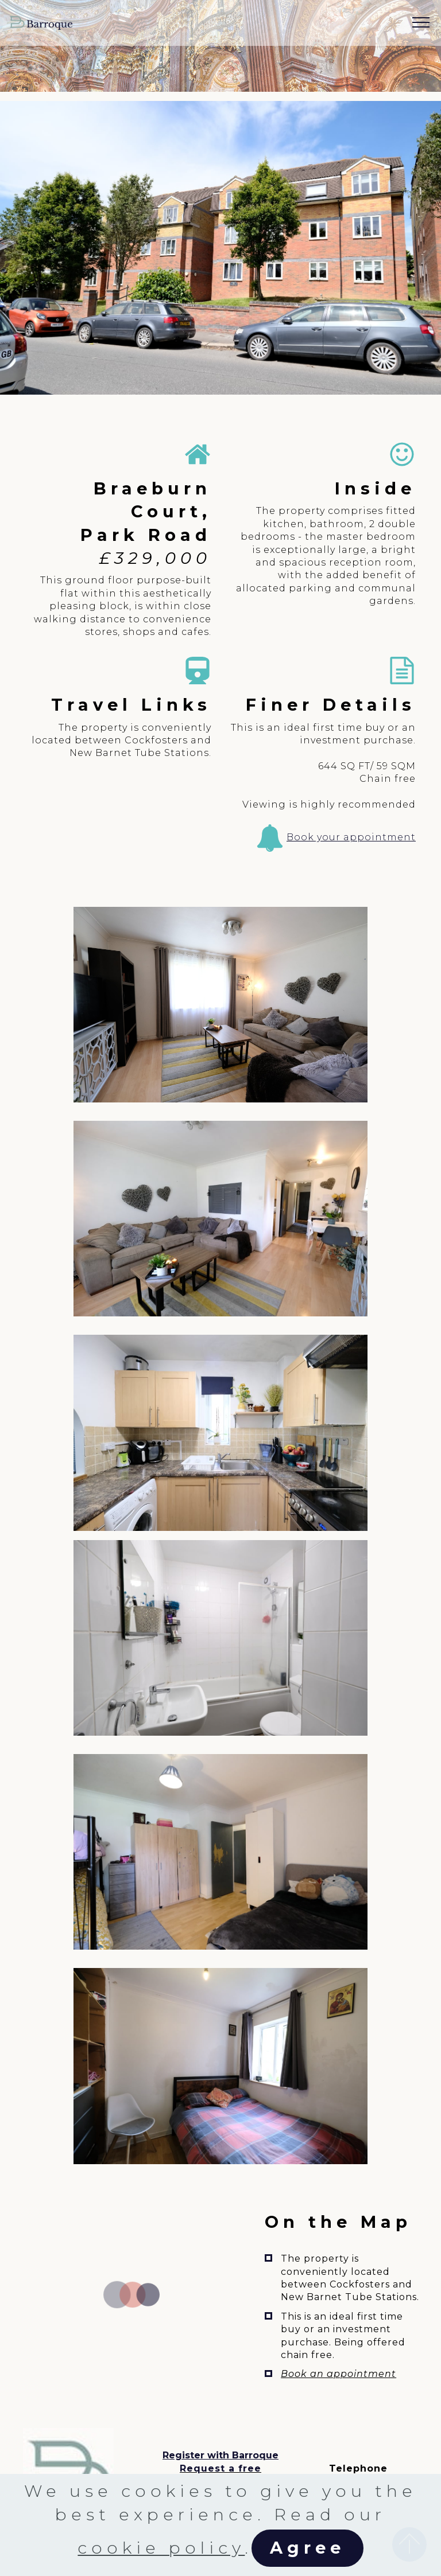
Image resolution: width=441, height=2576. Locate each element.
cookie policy (161, 2548)
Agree (307, 2548)
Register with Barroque (220, 2455)
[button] (221, 1004)
